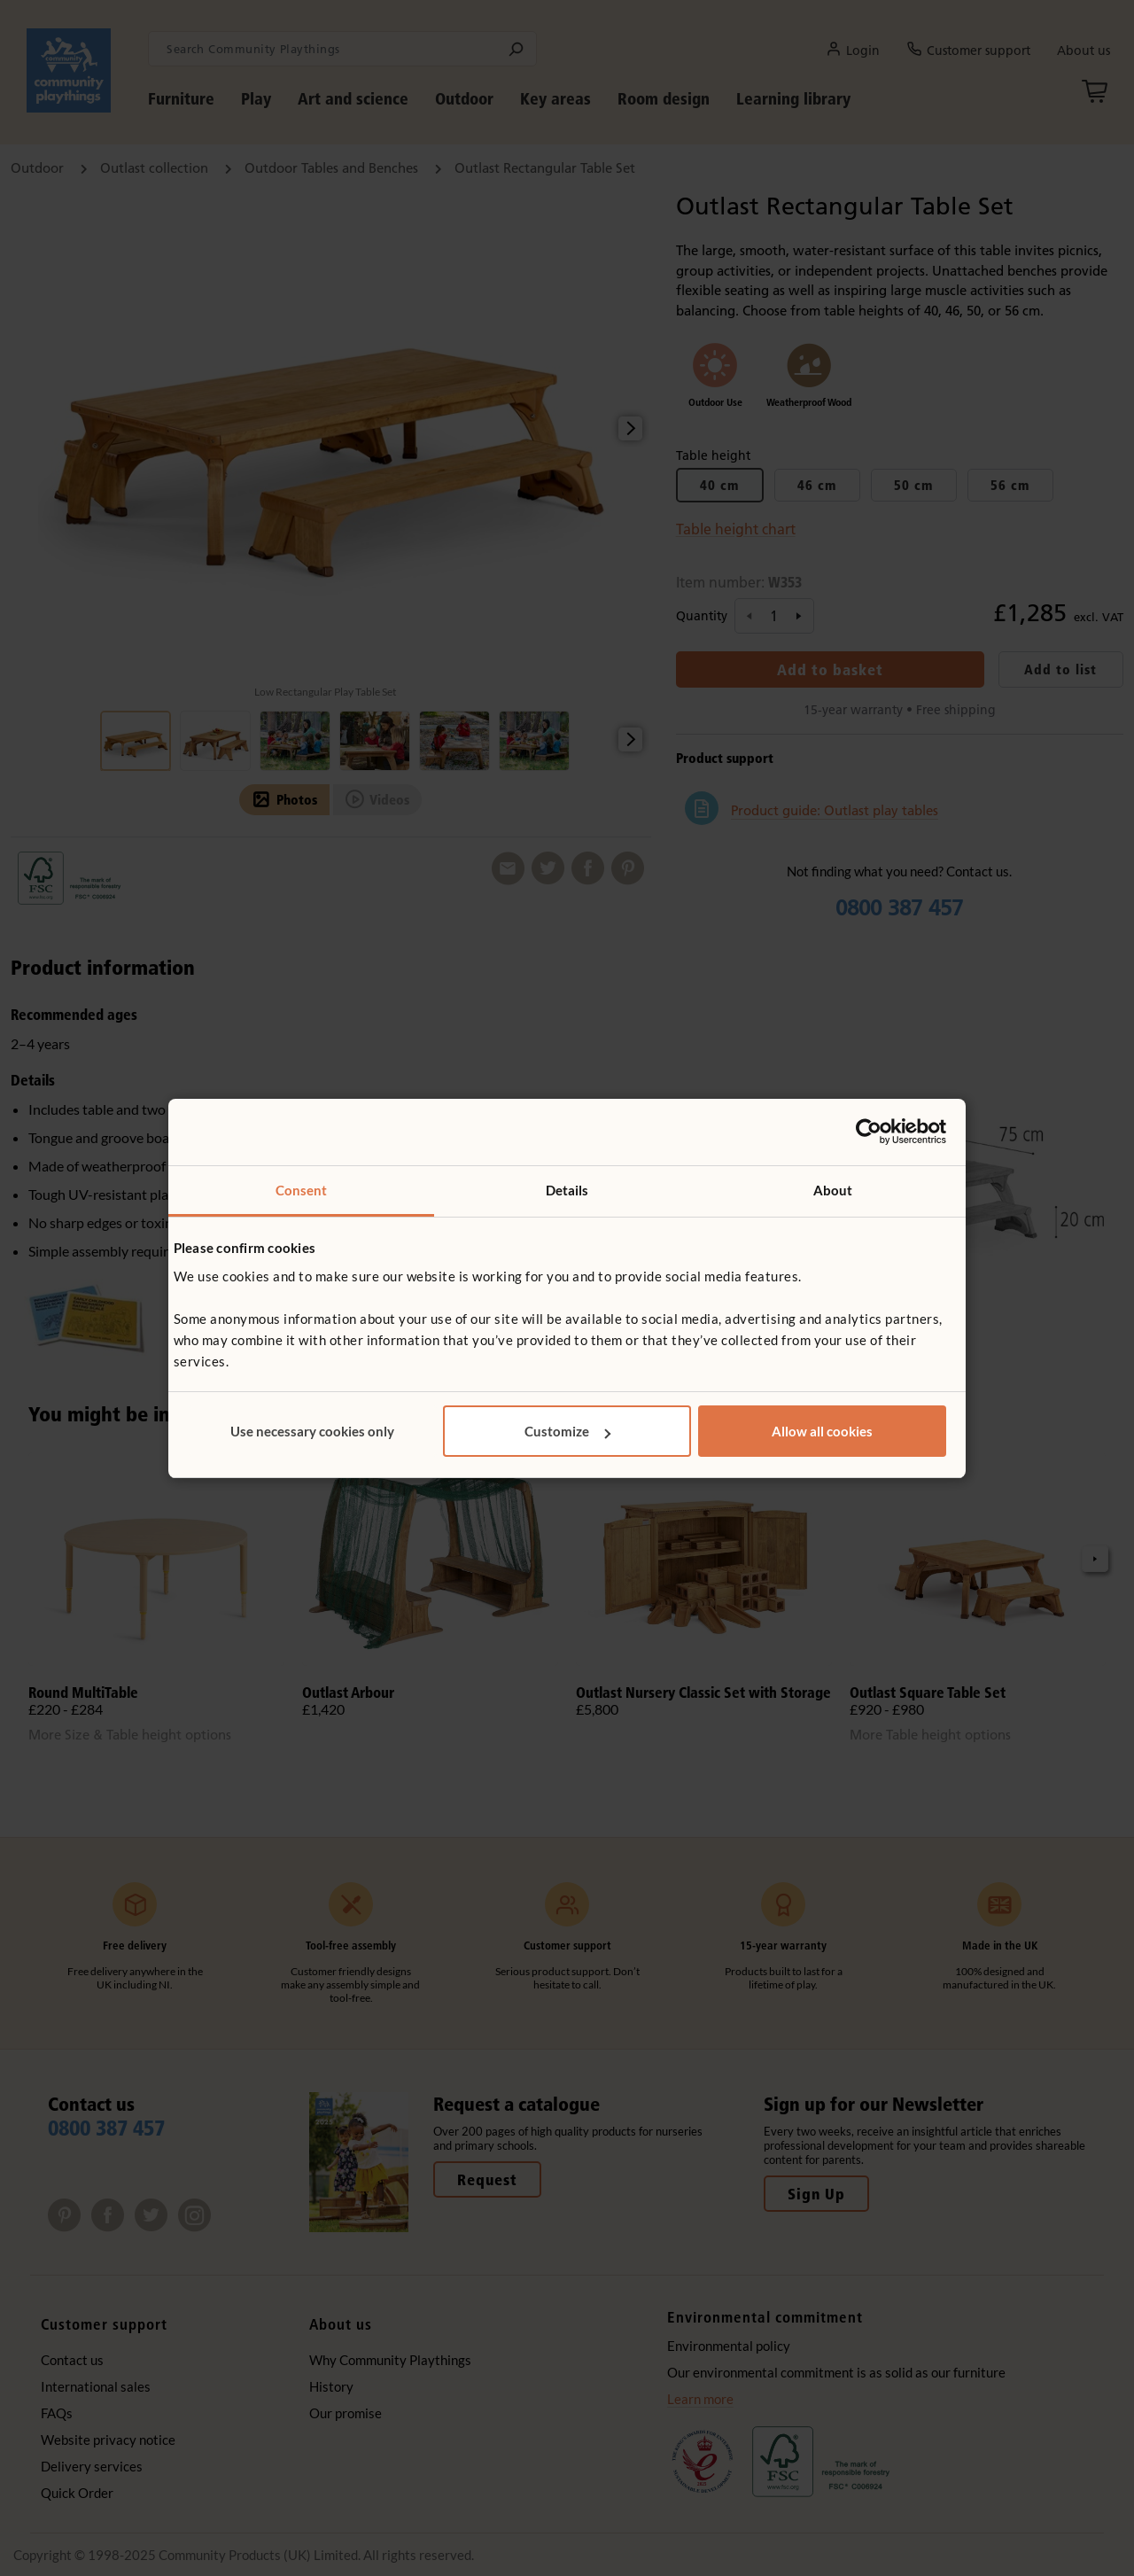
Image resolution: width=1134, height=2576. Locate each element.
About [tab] (833, 1190)
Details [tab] (567, 1190)
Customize (567, 1431)
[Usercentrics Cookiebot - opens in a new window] (868, 1131)
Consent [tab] (302, 1190)
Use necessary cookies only (312, 1431)
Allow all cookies (822, 1431)
